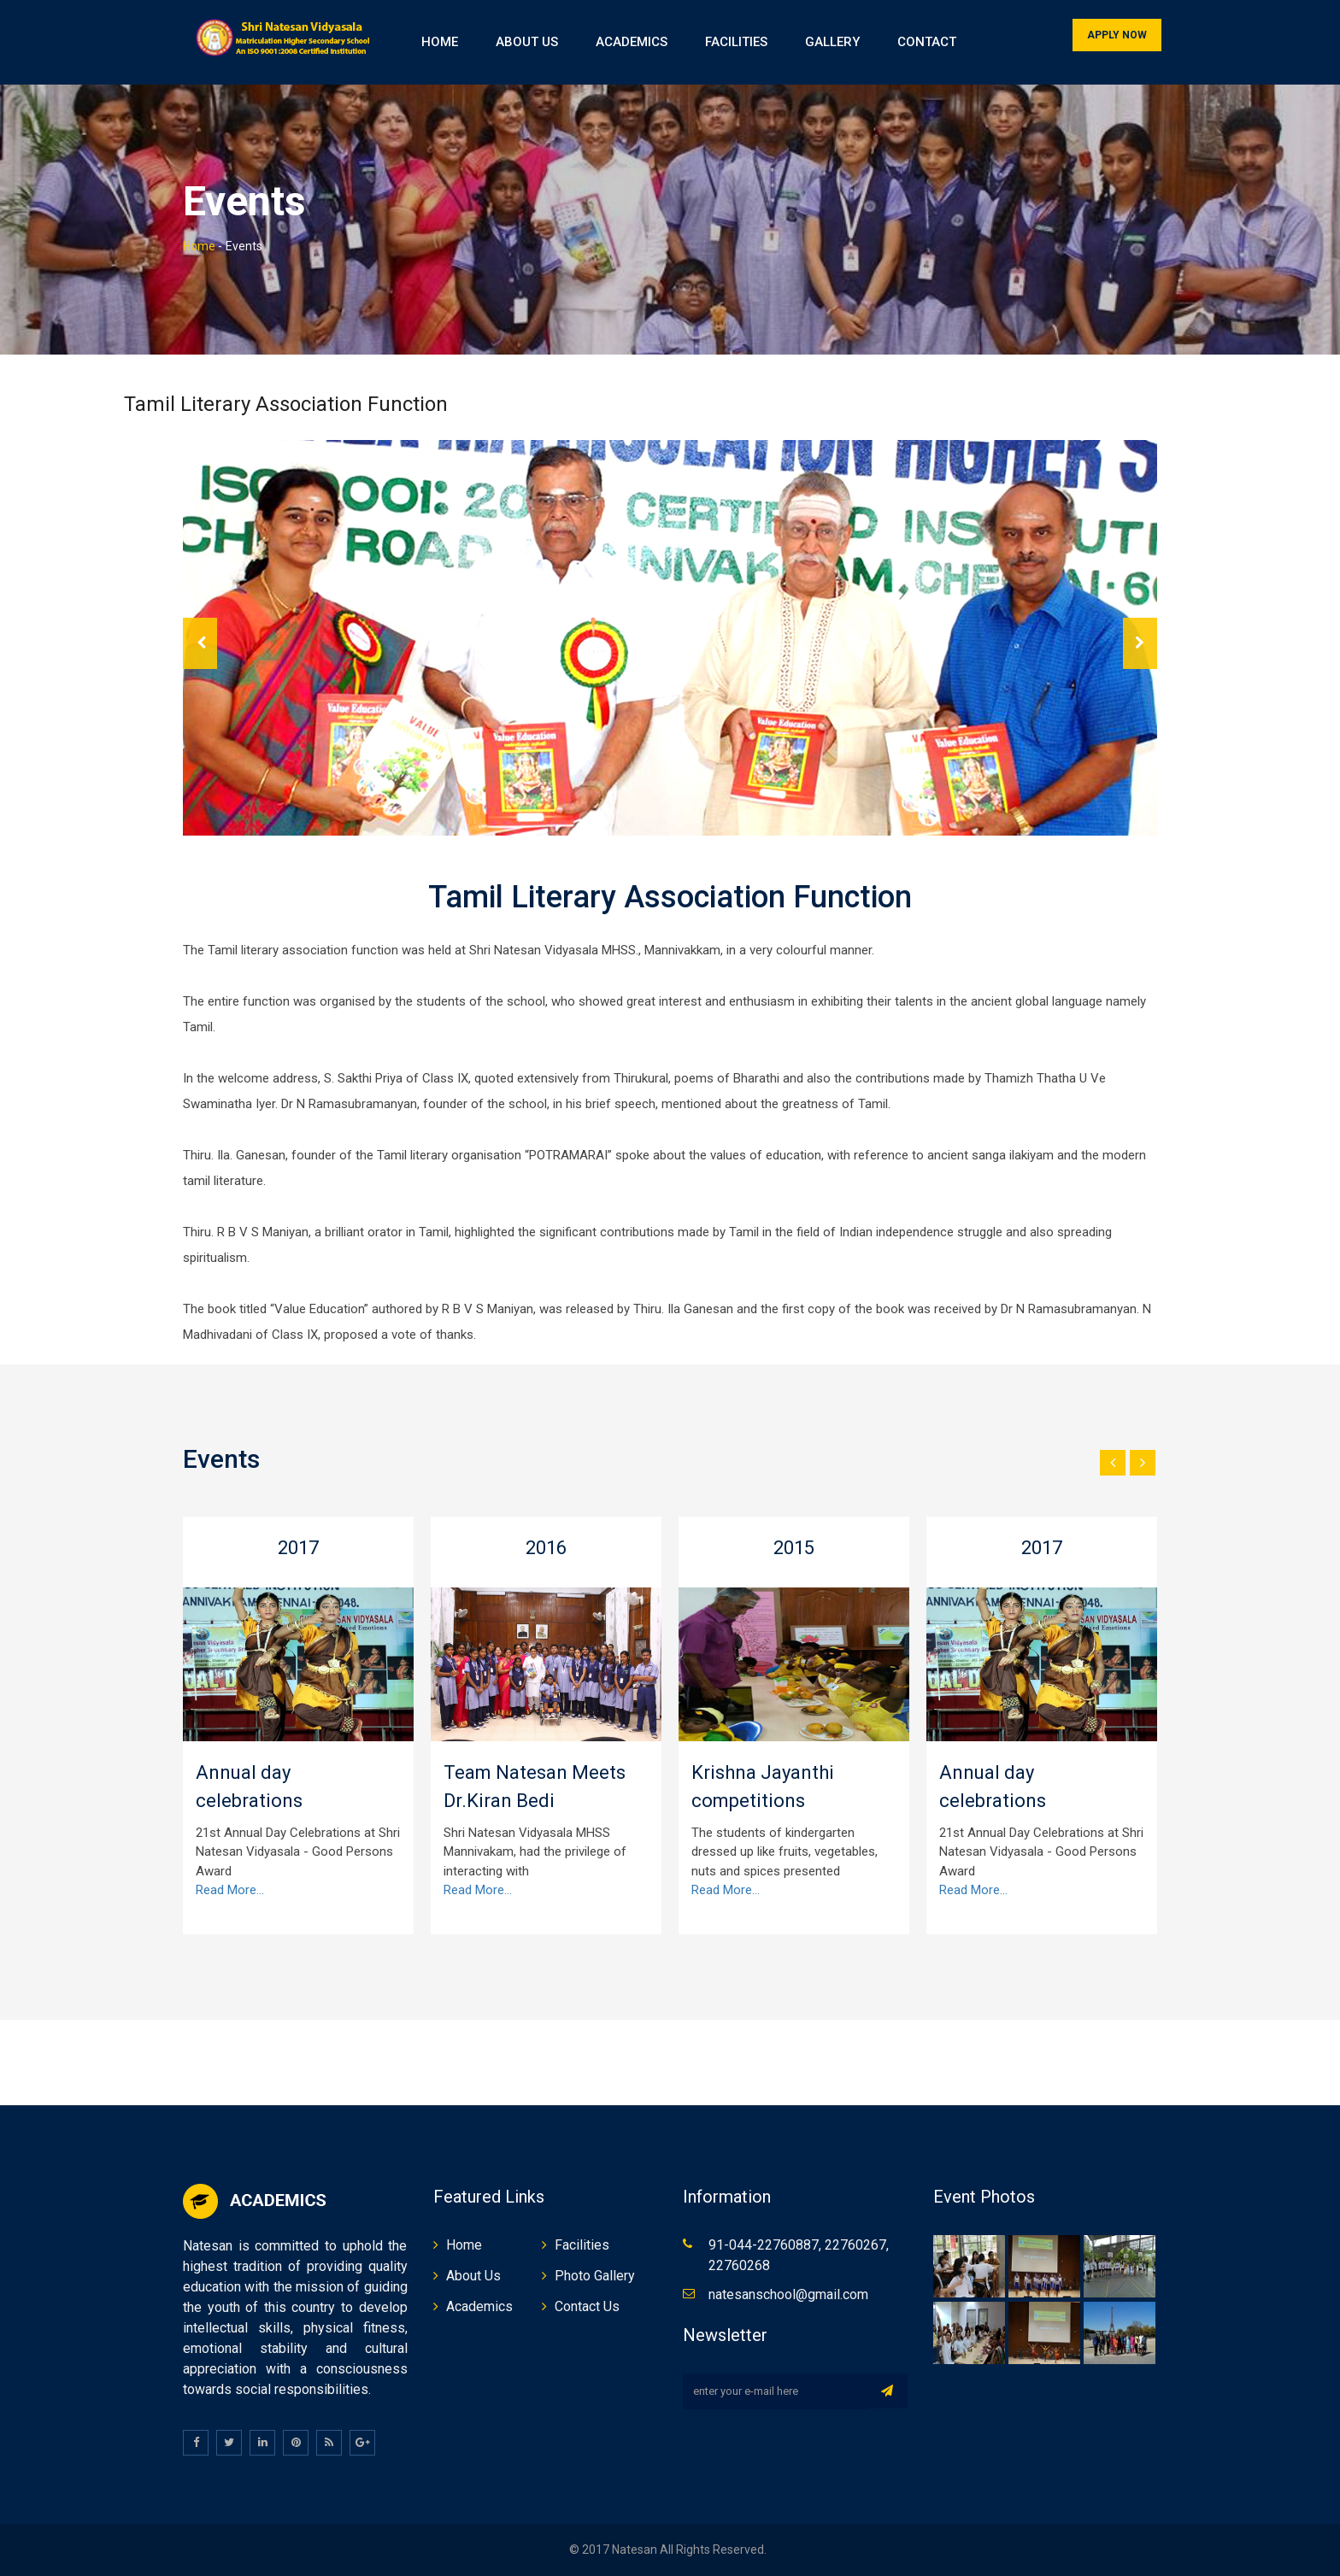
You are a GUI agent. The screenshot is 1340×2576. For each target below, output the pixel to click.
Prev (200, 643)
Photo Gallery (595, 2276)
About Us (527, 42)
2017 (298, 1547)
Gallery (832, 42)
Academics (631, 42)
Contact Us (587, 2306)
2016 (546, 1547)
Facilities (736, 42)
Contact (926, 42)
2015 (793, 1547)
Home (439, 42)
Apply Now (1117, 35)
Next (1140, 643)
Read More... (230, 1890)
